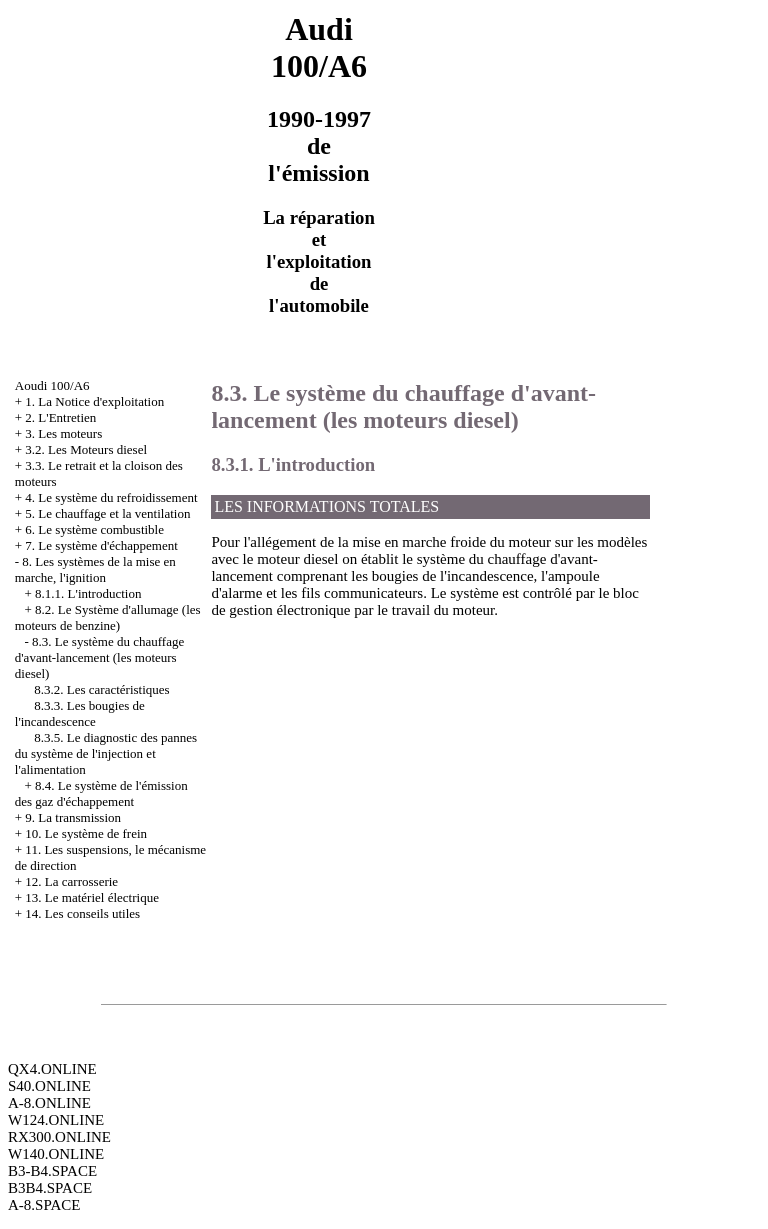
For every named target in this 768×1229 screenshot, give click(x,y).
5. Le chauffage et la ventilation (107, 513)
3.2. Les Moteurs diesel (86, 449)
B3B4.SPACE (50, 1188)
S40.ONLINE (49, 1086)
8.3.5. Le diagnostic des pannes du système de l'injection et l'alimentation (106, 753)
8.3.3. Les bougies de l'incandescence (80, 713)
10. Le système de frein (86, 833)
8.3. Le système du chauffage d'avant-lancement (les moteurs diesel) (99, 657)
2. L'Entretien (60, 417)
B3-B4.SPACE (52, 1171)
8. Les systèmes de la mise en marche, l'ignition (95, 569)
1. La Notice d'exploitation (94, 401)
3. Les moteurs (63, 433)
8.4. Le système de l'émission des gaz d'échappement (101, 793)
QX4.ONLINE (52, 1069)
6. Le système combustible (94, 529)
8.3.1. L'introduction (293, 464)
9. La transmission (73, 817)
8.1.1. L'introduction (88, 593)
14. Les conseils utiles (82, 913)
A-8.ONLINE (49, 1103)
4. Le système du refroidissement (111, 497)
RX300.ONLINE (59, 1137)
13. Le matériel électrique (92, 897)
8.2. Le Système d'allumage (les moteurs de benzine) (108, 617)
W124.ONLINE (56, 1120)
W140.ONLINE (56, 1154)
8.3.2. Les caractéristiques (101, 689)
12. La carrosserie (71, 881)
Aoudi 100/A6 (52, 385)
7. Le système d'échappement (101, 545)
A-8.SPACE (44, 1205)
